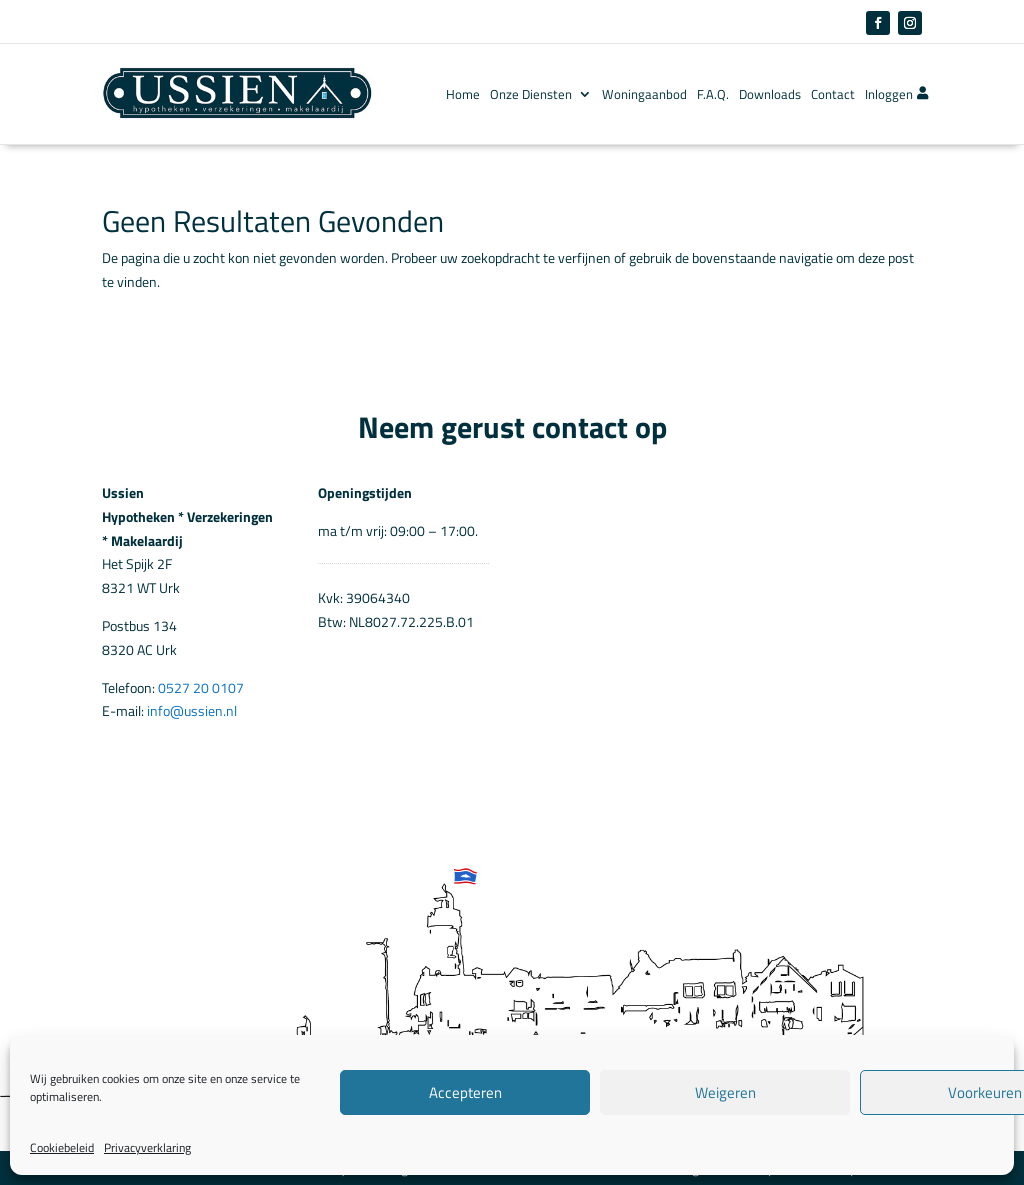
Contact (833, 94)
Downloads (770, 94)
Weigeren (725, 1092)
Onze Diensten (531, 94)
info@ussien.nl (192, 710)
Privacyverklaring (147, 1147)
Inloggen (896, 94)
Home (463, 94)
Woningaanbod (644, 94)
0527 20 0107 (201, 687)
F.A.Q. (713, 94)
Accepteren (465, 1092)
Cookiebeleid (62, 1147)
